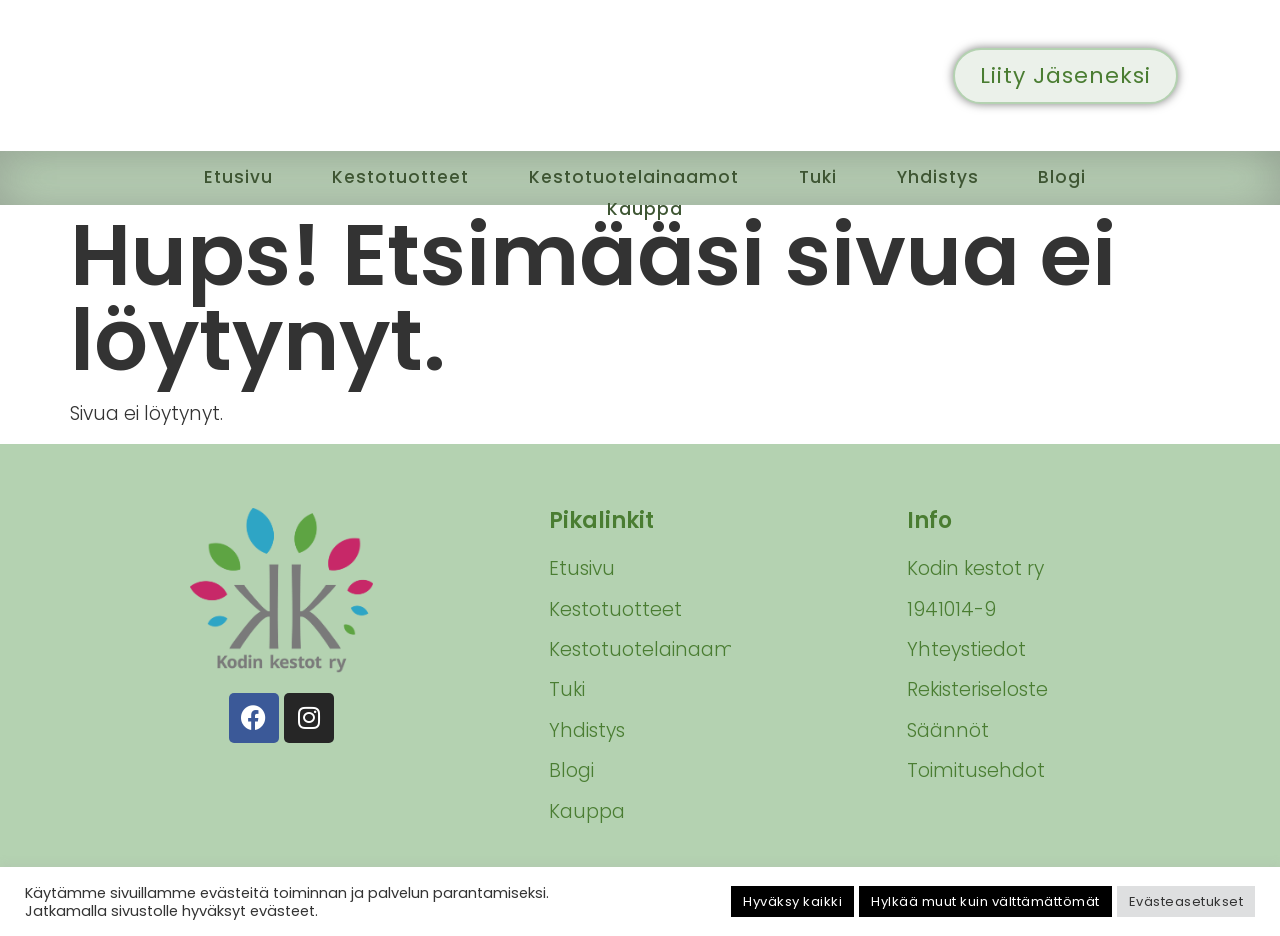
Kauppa (645, 201)
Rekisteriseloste (977, 689)
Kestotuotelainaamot (637, 175)
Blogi (1081, 175)
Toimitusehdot (976, 770)
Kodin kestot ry (975, 568)
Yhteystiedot (966, 649)
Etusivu (221, 175)
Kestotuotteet (390, 175)
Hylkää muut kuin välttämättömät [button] (985, 901)
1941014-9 (951, 609)
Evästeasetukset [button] (1186, 901)
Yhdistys (953, 175)
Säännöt (948, 730)
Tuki (830, 175)
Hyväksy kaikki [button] (792, 901)
